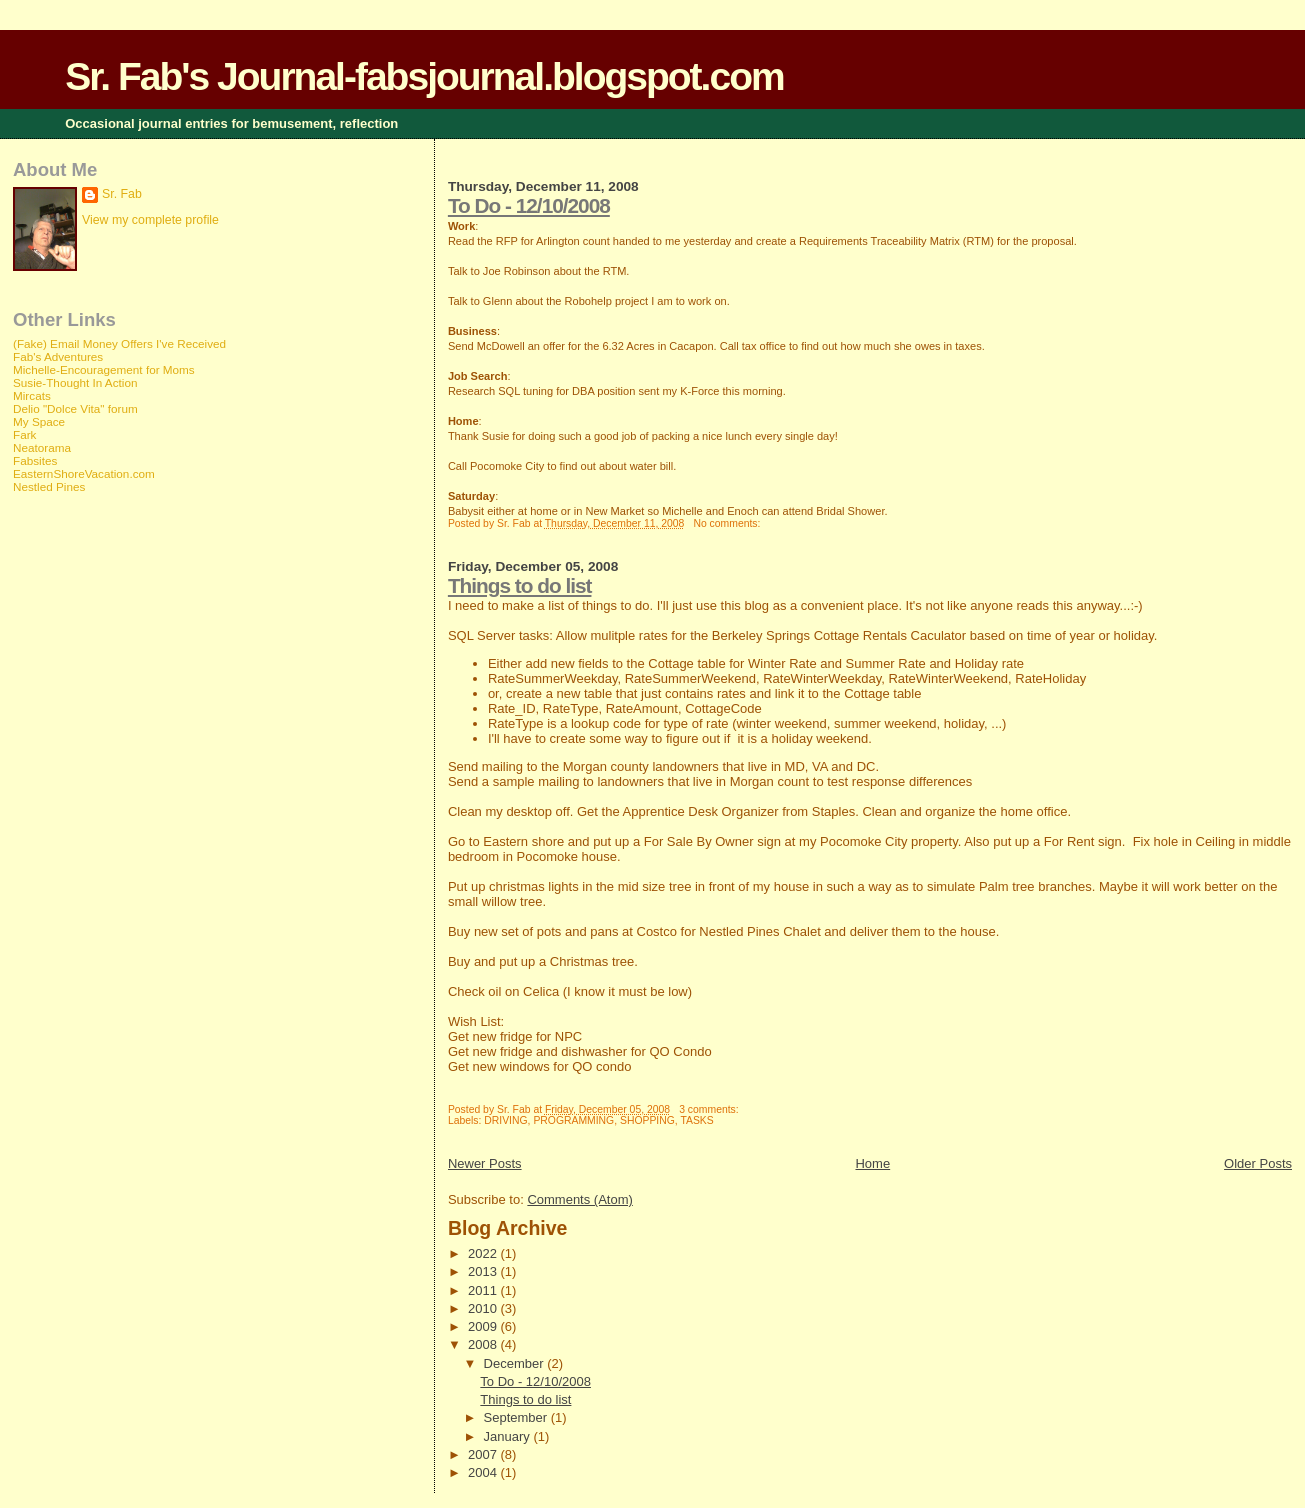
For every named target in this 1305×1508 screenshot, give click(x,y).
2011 (484, 1290)
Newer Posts (485, 1163)
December (516, 1363)
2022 (484, 1253)
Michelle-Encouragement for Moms (104, 369)
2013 (484, 1271)
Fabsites (35, 460)
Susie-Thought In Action (75, 382)
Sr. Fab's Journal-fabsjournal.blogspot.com (424, 76)
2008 (484, 1344)
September (517, 1417)
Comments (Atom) (579, 1199)
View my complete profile (150, 220)
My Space (39, 421)
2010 (484, 1308)
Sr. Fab (122, 194)
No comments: (728, 523)
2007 (484, 1454)
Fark (24, 434)
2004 (484, 1472)
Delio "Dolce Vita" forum (75, 408)
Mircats (32, 395)
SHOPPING (647, 1120)
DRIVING (505, 1120)
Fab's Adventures (58, 356)
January (509, 1436)
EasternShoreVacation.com (84, 473)
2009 (484, 1326)
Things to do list (520, 585)
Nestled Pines (49, 486)
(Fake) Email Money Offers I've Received (119, 343)
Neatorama (42, 447)
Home (872, 1163)
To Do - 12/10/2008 (529, 205)
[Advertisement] (93, 826)
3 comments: (710, 1109)
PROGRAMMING (573, 1120)
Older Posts (1258, 1163)
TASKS (696, 1120)
